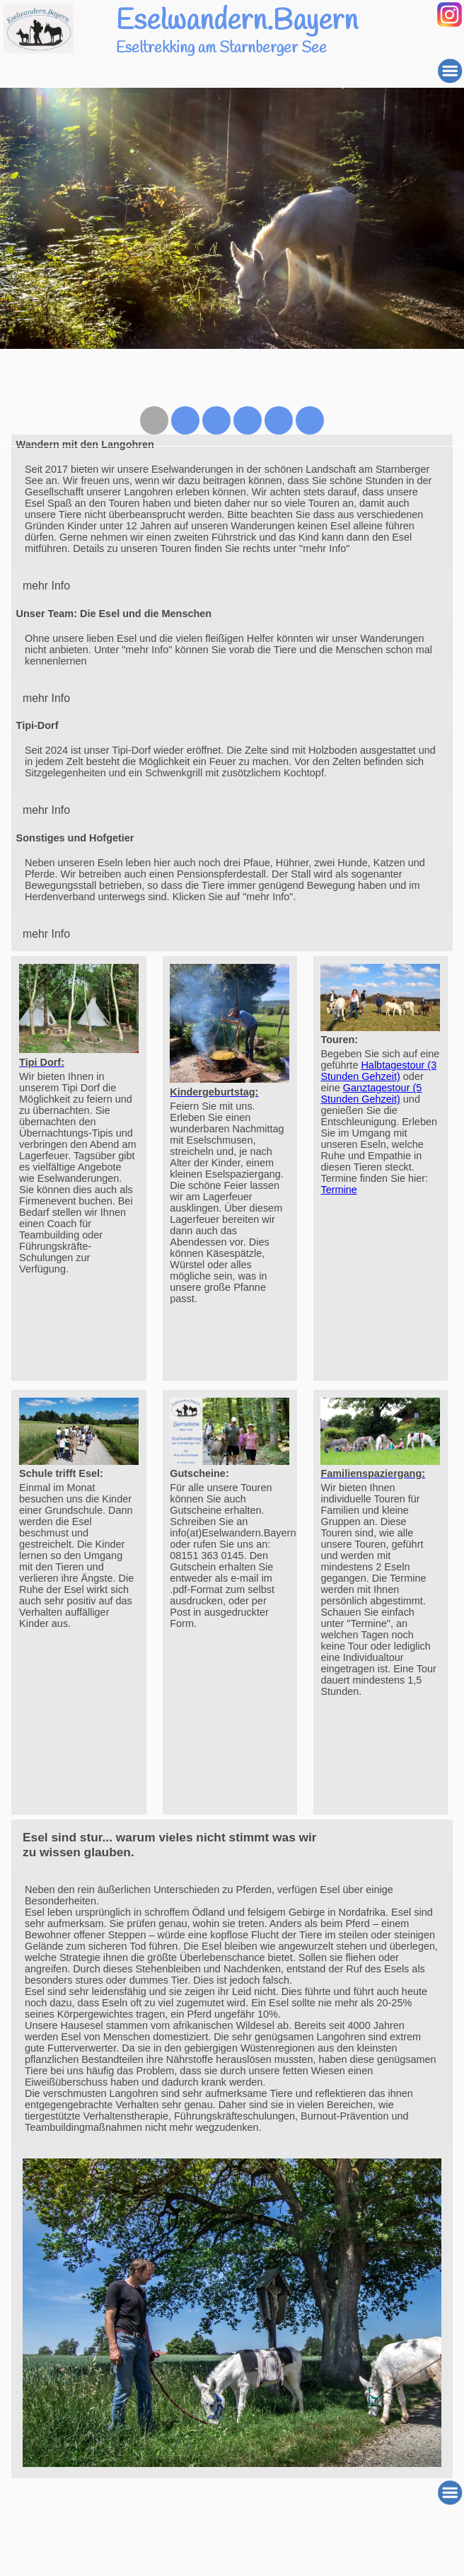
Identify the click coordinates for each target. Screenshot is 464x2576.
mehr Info (46, 586)
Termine (338, 1189)
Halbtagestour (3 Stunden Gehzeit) (378, 1070)
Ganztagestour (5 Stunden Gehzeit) (371, 1093)
